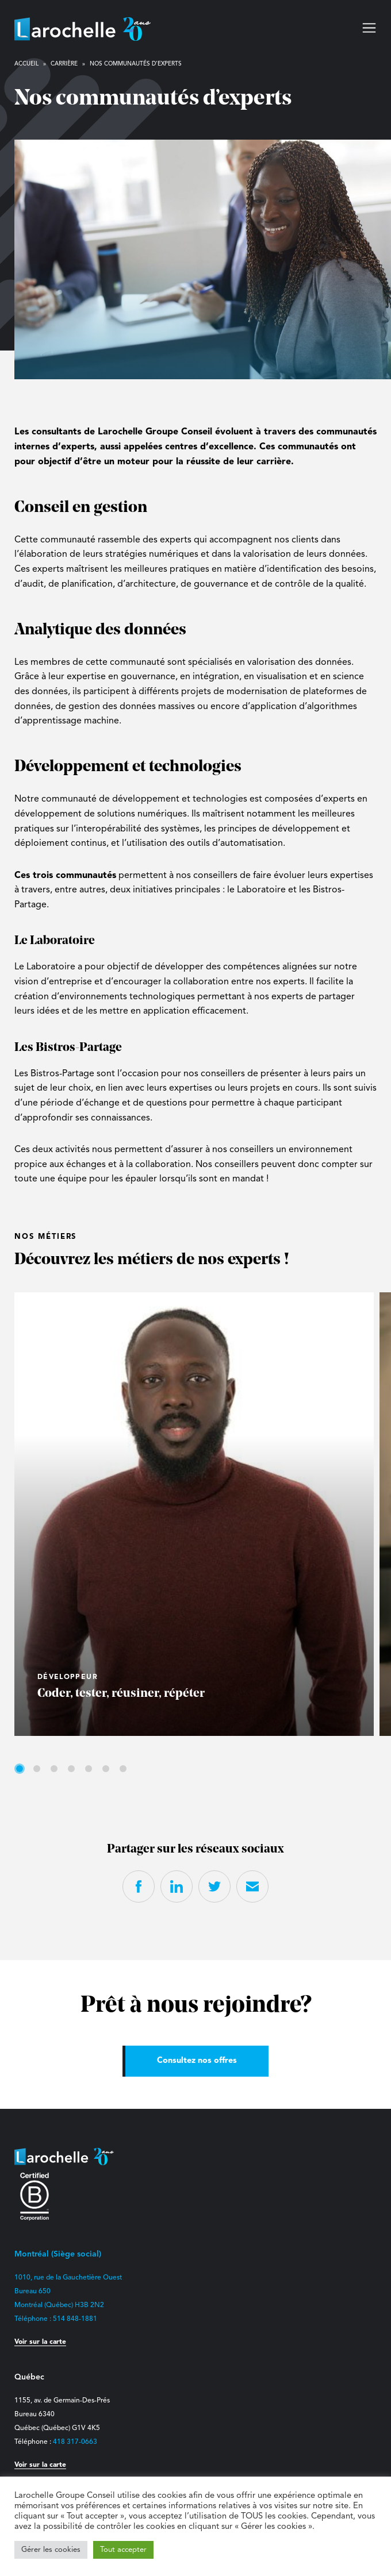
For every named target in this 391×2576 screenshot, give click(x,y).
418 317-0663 (75, 2442)
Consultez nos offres (197, 2061)
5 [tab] (88, 1768)
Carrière (64, 64)
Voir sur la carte (40, 2342)
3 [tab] (54, 1768)
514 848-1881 (75, 2319)
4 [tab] (71, 1768)
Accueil (26, 64)
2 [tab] (36, 1768)
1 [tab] (19, 1768)
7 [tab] (123, 1768)
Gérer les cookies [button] (50, 2550)
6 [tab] (105, 1768)
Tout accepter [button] (123, 2550)
